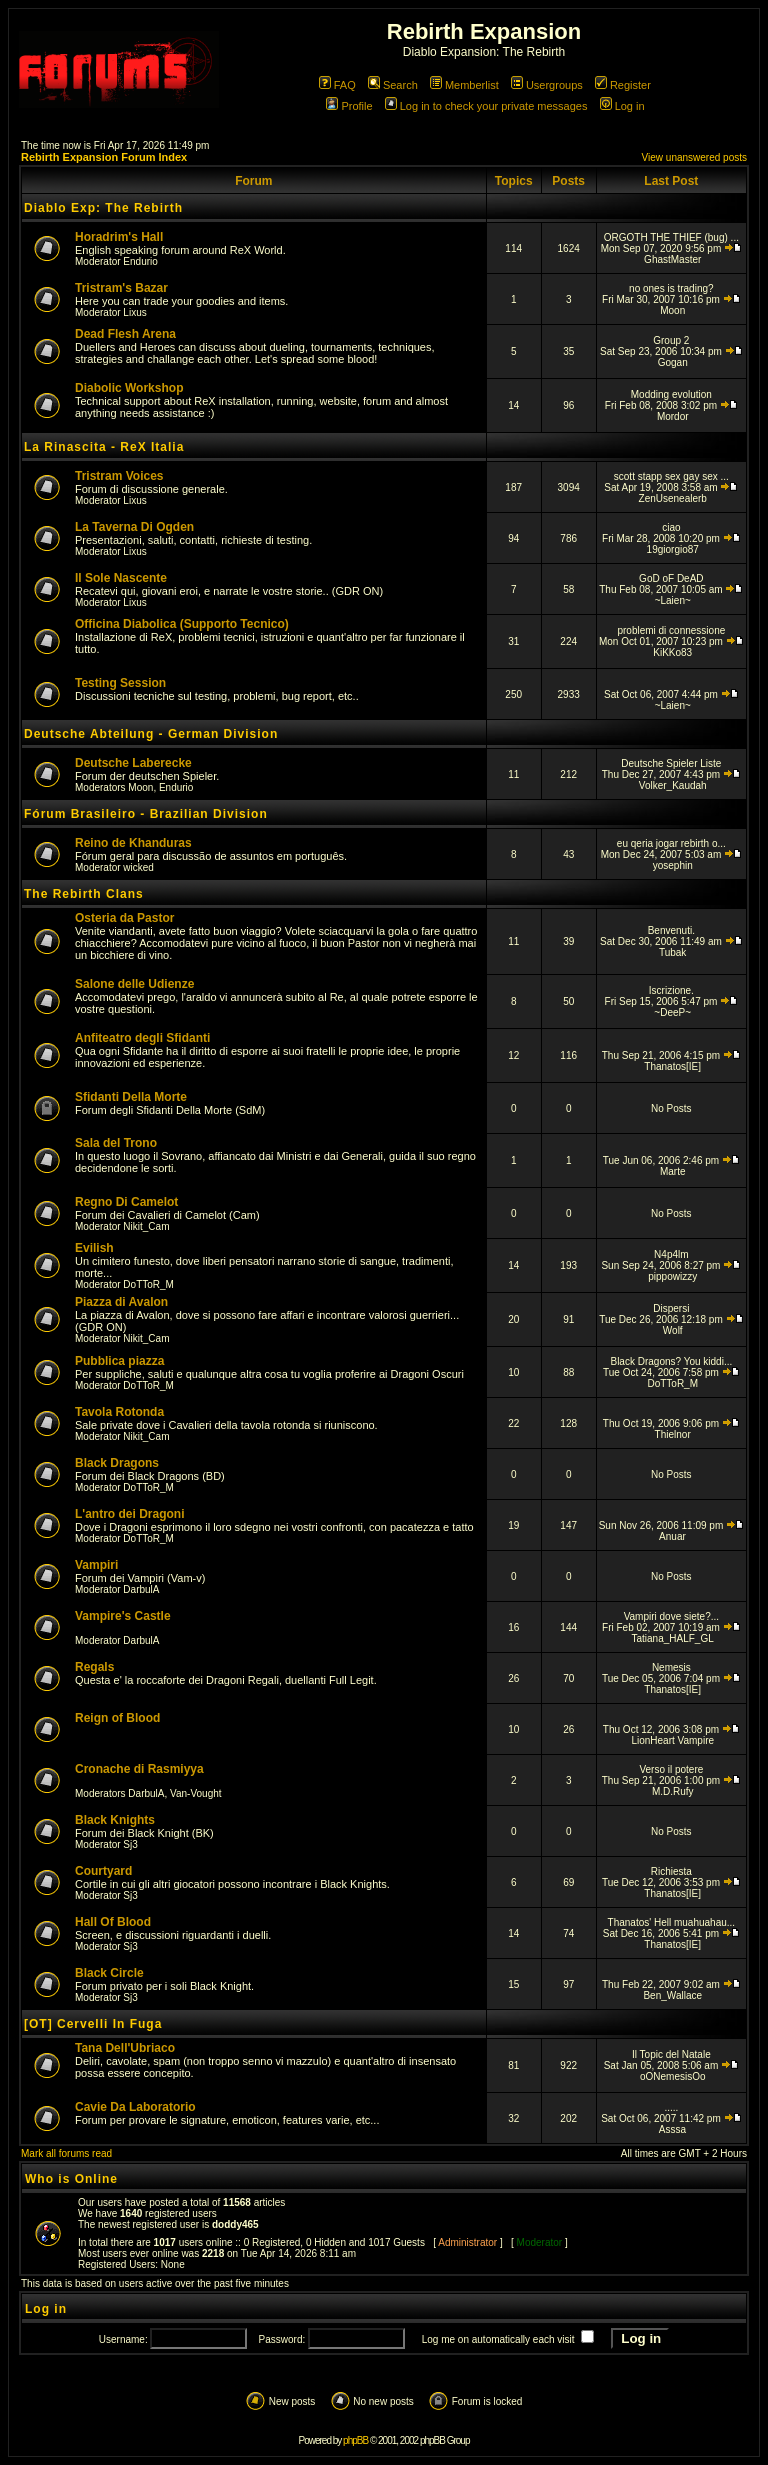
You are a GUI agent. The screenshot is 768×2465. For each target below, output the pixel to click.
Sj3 (130, 1844)
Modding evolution (671, 394)
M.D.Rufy (673, 1791)
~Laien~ (673, 600)
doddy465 (235, 2224)
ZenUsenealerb (673, 498)
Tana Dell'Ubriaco (125, 2048)
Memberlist (464, 85)
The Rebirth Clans (84, 894)
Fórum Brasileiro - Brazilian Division (146, 814)
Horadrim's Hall (119, 237)
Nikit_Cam (146, 1226)
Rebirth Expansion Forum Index (104, 157)
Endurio (140, 261)
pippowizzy (672, 1276)
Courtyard (103, 1871)
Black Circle (109, 1973)
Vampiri (96, 1565)
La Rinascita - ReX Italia (104, 447)
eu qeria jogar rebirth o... (671, 843)
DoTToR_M (148, 1284)
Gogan (673, 362)
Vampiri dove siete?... (671, 1616)
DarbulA (141, 1589)
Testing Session (120, 683)
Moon (672, 310)
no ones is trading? (671, 288)
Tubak (672, 952)
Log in (622, 106)
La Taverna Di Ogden (134, 527)
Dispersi (671, 1308)
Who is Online (71, 2179)
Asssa (672, 2129)
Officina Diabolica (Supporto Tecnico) (182, 624)
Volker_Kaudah (673, 785)
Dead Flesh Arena (125, 334)
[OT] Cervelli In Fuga (93, 2024)
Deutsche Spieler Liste (671, 763)
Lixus (134, 312)
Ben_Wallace (672, 1995)
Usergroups (547, 85)
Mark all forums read (66, 2153)
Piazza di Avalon (121, 1302)
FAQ (337, 85)
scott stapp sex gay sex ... (671, 476)
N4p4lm (671, 1254)
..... (671, 2107)
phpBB (355, 2440)
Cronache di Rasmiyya (139, 1769)
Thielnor (673, 1434)
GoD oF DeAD (671, 578)
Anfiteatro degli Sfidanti (142, 1038)
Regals (94, 1667)
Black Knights (115, 1820)
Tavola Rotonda (119, 1412)
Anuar (672, 1536)
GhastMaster (672, 259)
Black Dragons (117, 1463)
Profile (349, 106)
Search (393, 85)
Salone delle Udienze (134, 984)
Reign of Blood (117, 1718)
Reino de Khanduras (133, 843)
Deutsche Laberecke (133, 763)
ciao (671, 527)
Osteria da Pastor (124, 918)
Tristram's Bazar (121, 288)
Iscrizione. (671, 990)
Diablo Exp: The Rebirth (103, 208)
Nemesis (671, 1667)
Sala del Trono (116, 1143)
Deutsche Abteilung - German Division (151, 734)
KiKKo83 (672, 652)
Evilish (94, 1248)
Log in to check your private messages (486, 106)
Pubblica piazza (119, 1361)
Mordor (673, 416)
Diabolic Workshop (129, 388)
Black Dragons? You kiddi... (671, 1361)
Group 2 (671, 340)
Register (623, 85)
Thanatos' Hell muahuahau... (672, 1922)
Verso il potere (671, 1769)
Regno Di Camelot (126, 1202)
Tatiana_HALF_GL (673, 1638)
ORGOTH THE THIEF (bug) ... (671, 237)
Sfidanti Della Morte (131, 1097)
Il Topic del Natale (671, 2054)
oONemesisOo (673, 2076)
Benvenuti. (671, 930)
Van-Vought (196, 1793)
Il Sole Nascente (121, 578)
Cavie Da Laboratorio (135, 2107)
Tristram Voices (119, 476)
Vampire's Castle (123, 1616)
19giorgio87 (673, 549)
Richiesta (671, 1871)
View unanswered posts (694, 157)
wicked (138, 867)
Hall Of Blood (113, 1922)
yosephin (673, 865)
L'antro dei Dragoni (130, 1514)
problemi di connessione (671, 630)
